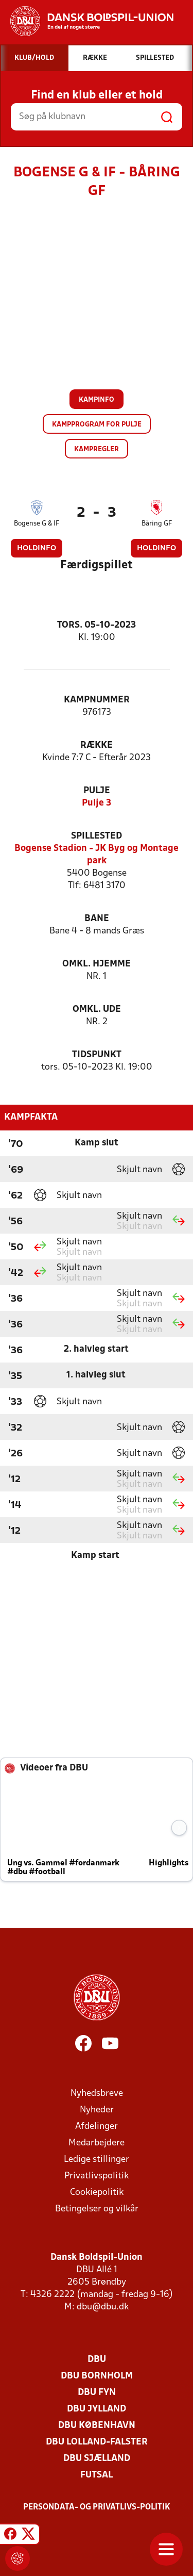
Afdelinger (96, 2126)
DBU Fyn (97, 2392)
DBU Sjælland (96, 2458)
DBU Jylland (96, 2409)
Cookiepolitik (97, 2192)
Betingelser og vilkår (96, 2209)
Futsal (96, 2475)
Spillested (96, 836)
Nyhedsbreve (97, 2093)
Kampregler (96, 449)
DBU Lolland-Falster (97, 2442)
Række (96, 745)
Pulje (96, 790)
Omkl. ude (97, 1009)
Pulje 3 (96, 803)
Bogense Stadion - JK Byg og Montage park (96, 854)
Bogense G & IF (36, 523)
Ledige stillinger (96, 2159)
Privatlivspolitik (96, 2176)
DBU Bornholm (97, 2376)
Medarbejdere (96, 2143)
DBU (96, 2359)
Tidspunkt (96, 1055)
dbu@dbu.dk (103, 2307)
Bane (96, 918)
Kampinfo (96, 400)
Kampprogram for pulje (97, 424)
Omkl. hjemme (96, 964)
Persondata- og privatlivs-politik (96, 2507)
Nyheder (97, 2110)
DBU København (96, 2425)
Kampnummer (97, 700)
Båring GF (157, 523)
